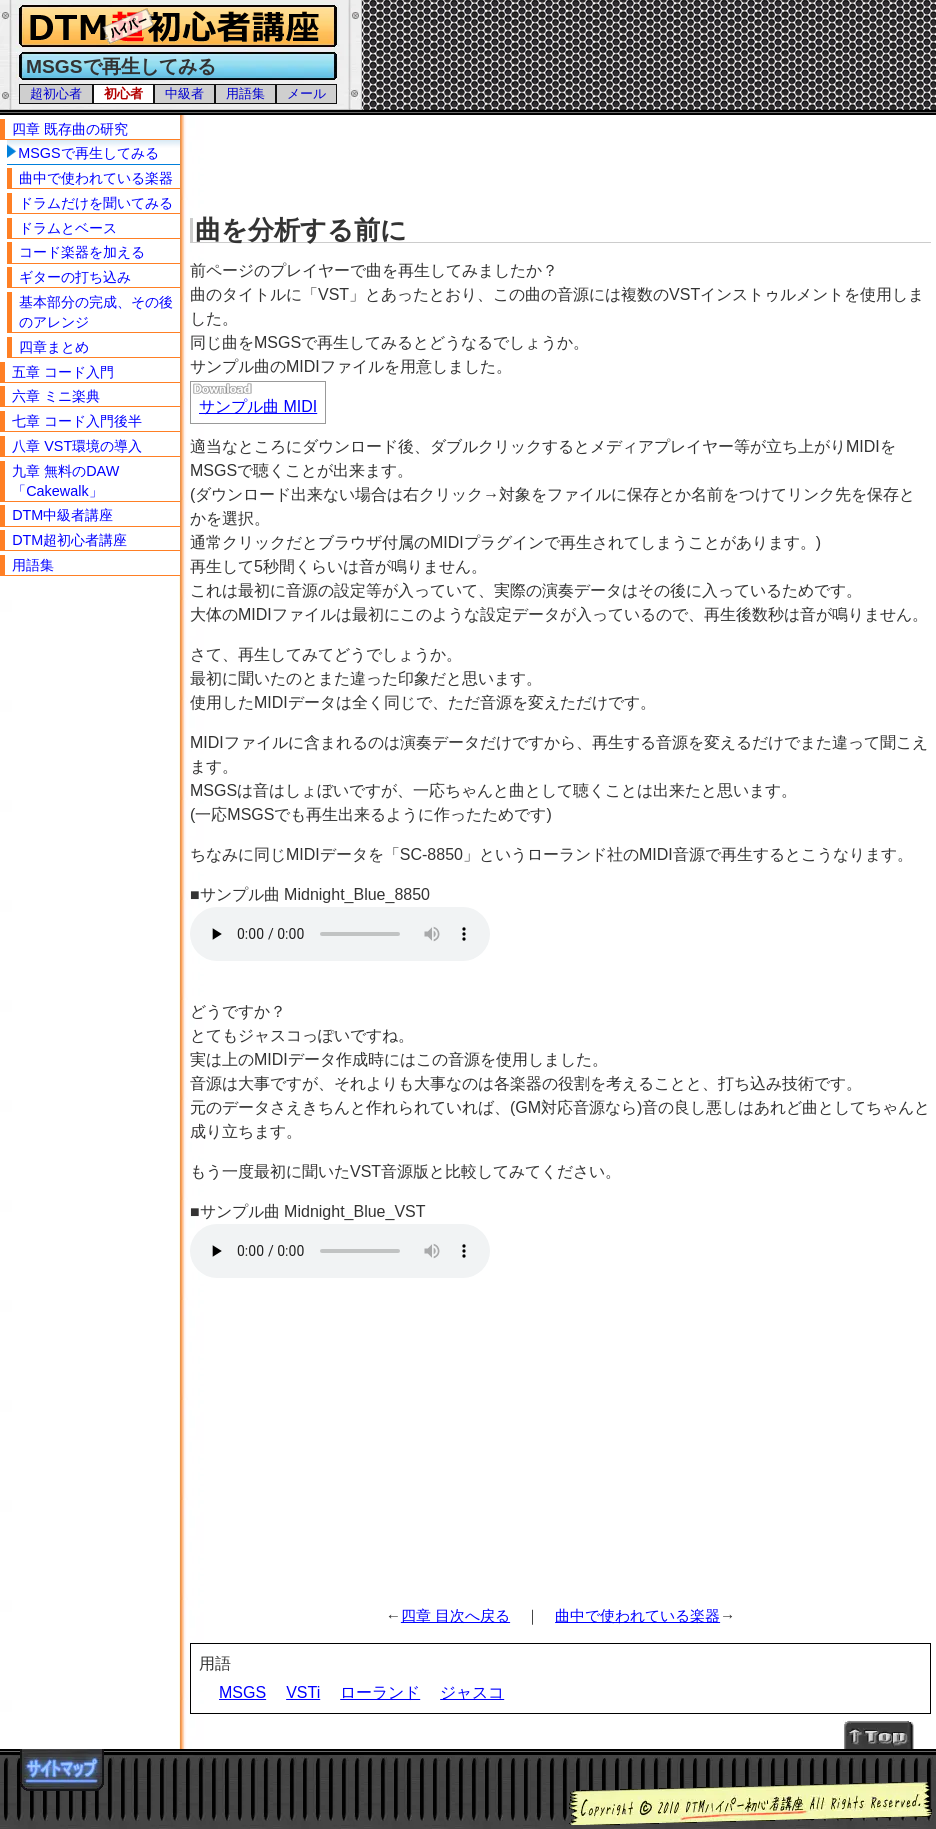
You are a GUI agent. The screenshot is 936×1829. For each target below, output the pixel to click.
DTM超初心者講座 (69, 540)
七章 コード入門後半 (77, 421)
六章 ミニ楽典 (56, 396)
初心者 (123, 93)
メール (306, 93)
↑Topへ (879, 1734)
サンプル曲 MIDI (258, 406)
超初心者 (56, 93)
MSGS (242, 1692)
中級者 (184, 93)
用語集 (245, 93)
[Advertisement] (563, 160)
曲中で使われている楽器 (637, 1615)
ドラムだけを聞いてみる (96, 203)
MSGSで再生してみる (88, 153)
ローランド (380, 1692)
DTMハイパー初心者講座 (175, 26)
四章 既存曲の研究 (70, 129)
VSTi (303, 1692)
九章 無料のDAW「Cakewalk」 (65, 481)
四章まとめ (54, 347)
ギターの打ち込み (75, 277)
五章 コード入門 (63, 372)
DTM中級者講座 (62, 515)
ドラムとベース (68, 228)
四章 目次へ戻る (455, 1615)
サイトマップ (62, 1770)
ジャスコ (472, 1692)
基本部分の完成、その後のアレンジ (96, 312)
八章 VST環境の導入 (77, 446)
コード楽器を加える (82, 252)
